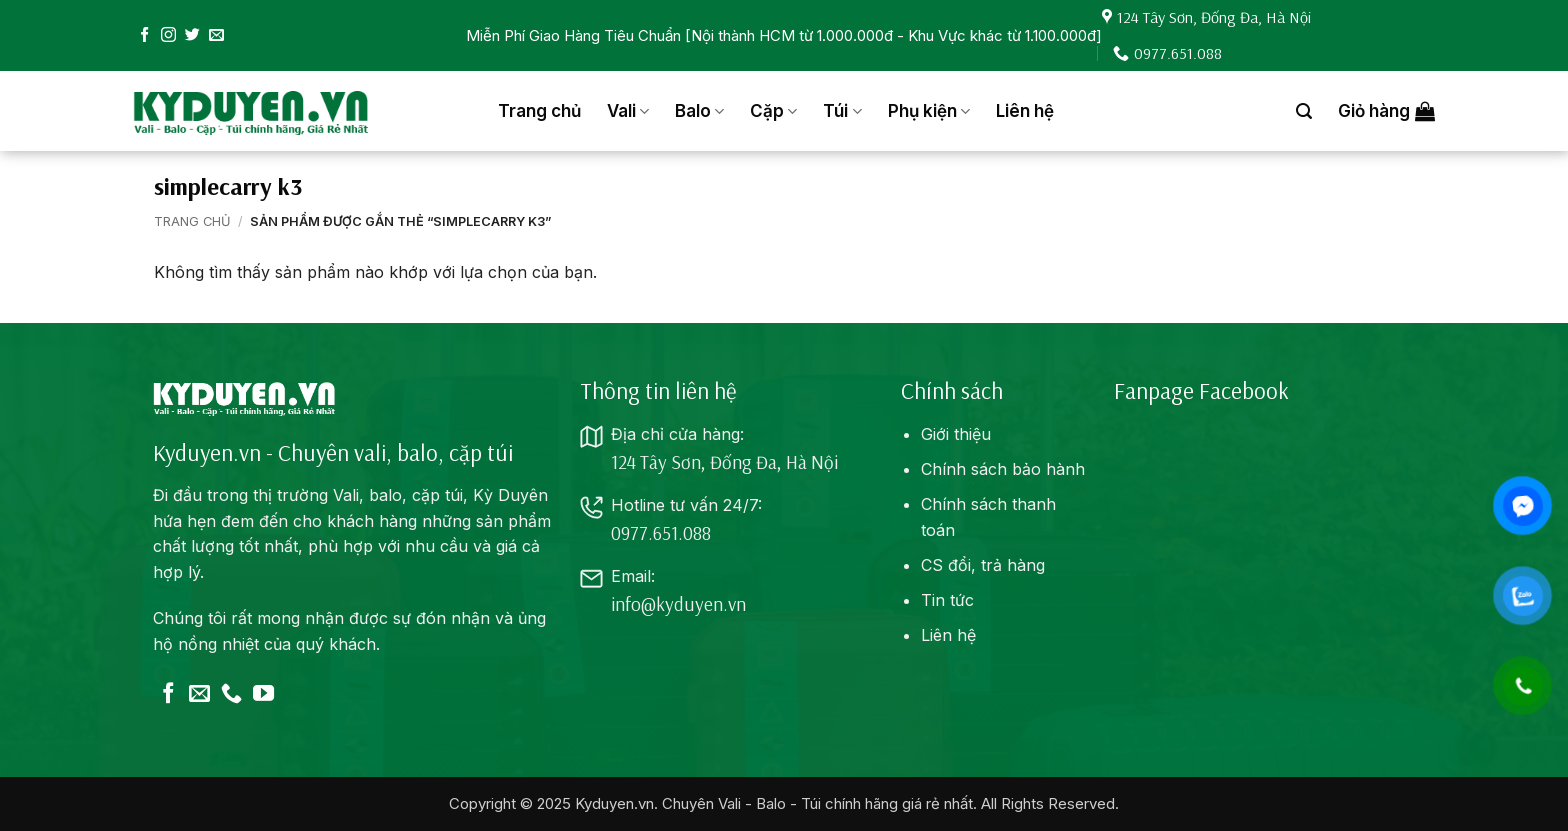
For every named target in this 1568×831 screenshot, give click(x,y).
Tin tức (947, 600)
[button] (1304, 111)
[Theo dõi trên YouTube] (263, 694)
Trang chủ (539, 111)
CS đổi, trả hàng (983, 565)
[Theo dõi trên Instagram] (168, 35)
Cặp (773, 111)
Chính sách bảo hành (1003, 469)
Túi (842, 111)
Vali (628, 111)
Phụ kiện (929, 111)
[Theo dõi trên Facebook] (144, 35)
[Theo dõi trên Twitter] (192, 35)
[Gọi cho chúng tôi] (231, 694)
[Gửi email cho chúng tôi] (216, 35)
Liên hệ (1025, 111)
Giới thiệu (956, 434)
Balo (699, 111)
